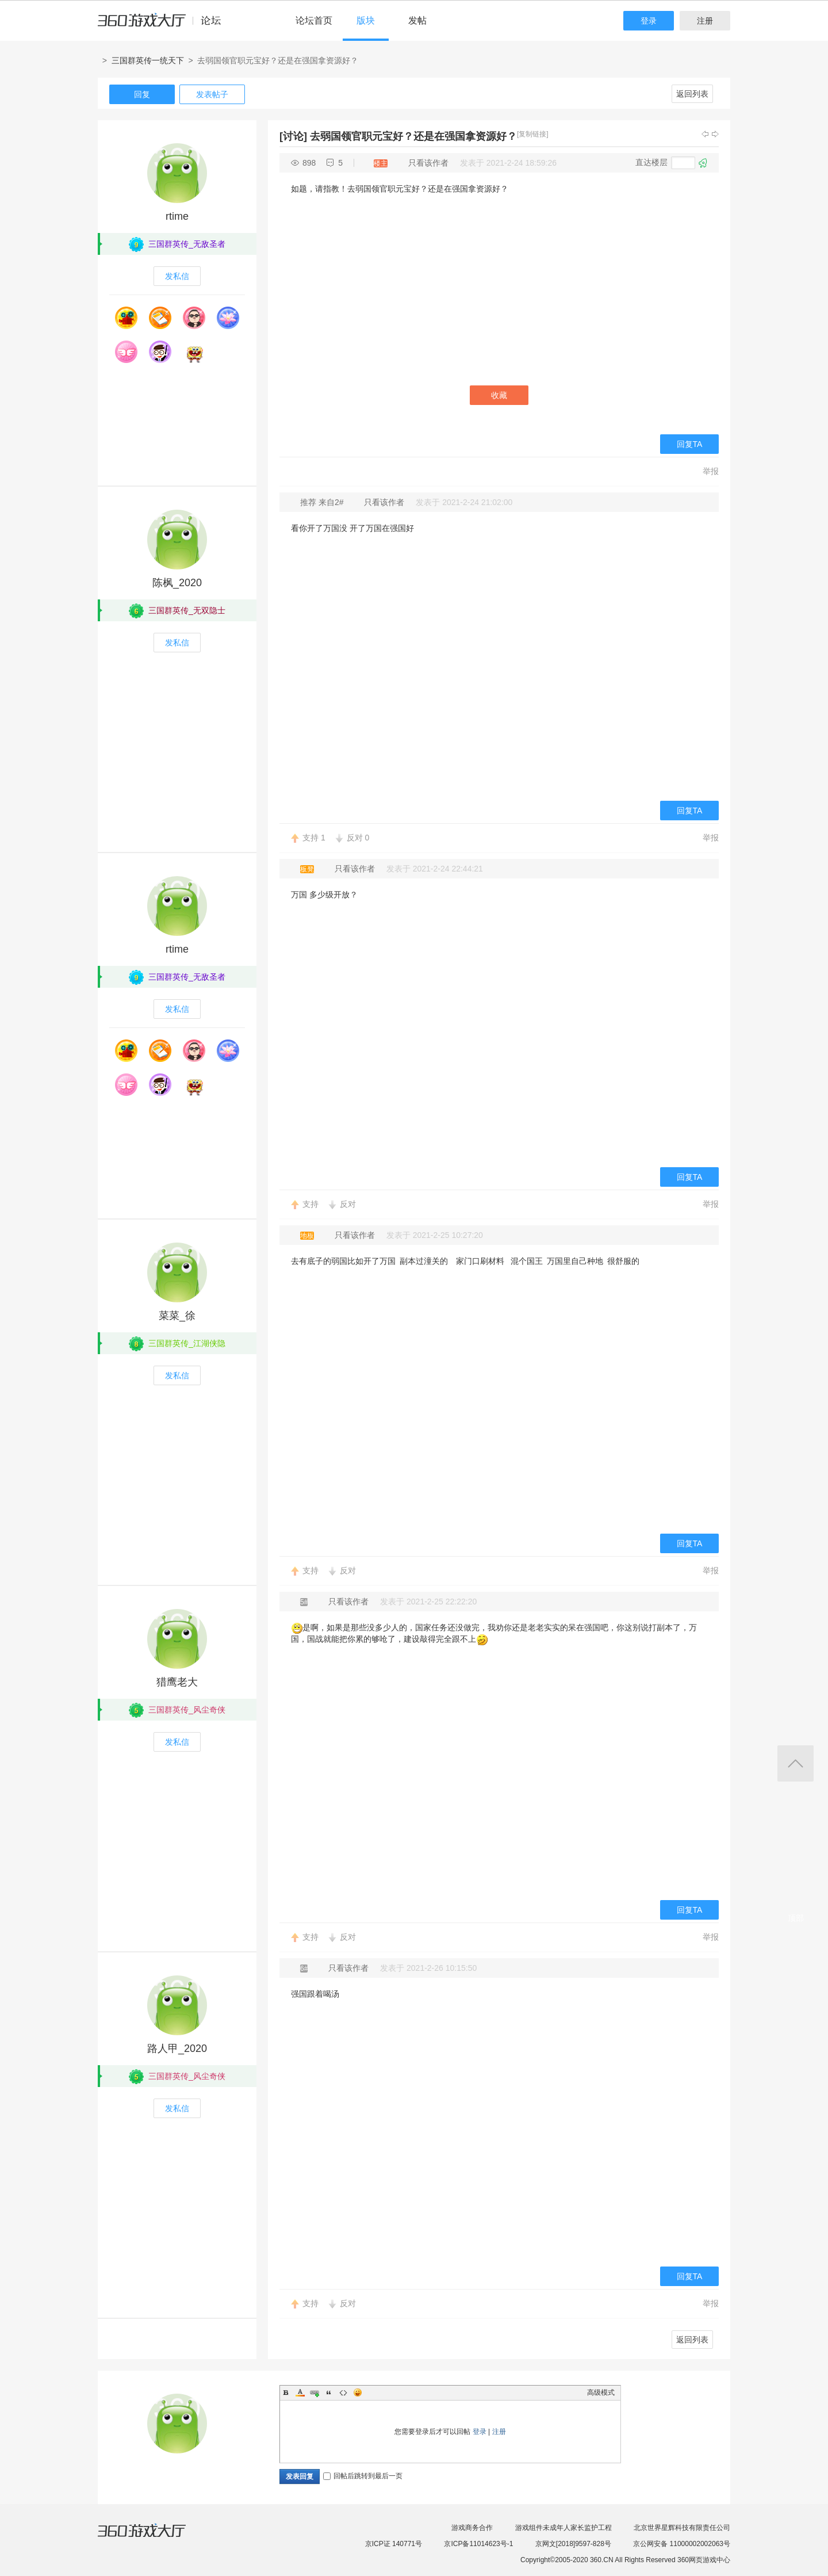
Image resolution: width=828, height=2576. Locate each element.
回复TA (690, 444)
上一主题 (705, 134)
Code (343, 2392)
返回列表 (692, 93)
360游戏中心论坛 (164, 25)
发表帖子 (212, 94)
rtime (177, 216)
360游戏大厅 (153, 2537)
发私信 (177, 276)
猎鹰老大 (177, 1682)
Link (314, 2392)
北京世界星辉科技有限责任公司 (682, 2528)
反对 (358, 837)
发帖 (417, 20)
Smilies (357, 2392)
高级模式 (601, 2392)
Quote (329, 2392)
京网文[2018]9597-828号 (573, 2544)
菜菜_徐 (177, 1315)
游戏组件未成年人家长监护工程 (563, 2528)
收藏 (499, 395)
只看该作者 (428, 162)
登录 (649, 20)
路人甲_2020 (177, 2048)
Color (300, 2392)
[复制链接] (533, 134)
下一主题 (715, 134)
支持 (313, 837)
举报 (711, 471)
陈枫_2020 (177, 582)
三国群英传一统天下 (148, 60)
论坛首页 (314, 20)
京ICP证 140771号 (393, 2544)
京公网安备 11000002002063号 (681, 2544)
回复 (142, 94)
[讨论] (293, 136)
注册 (705, 20)
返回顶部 (795, 1763)
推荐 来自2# (323, 502)
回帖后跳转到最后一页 (362, 2476)
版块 (365, 20)
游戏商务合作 (472, 2528)
